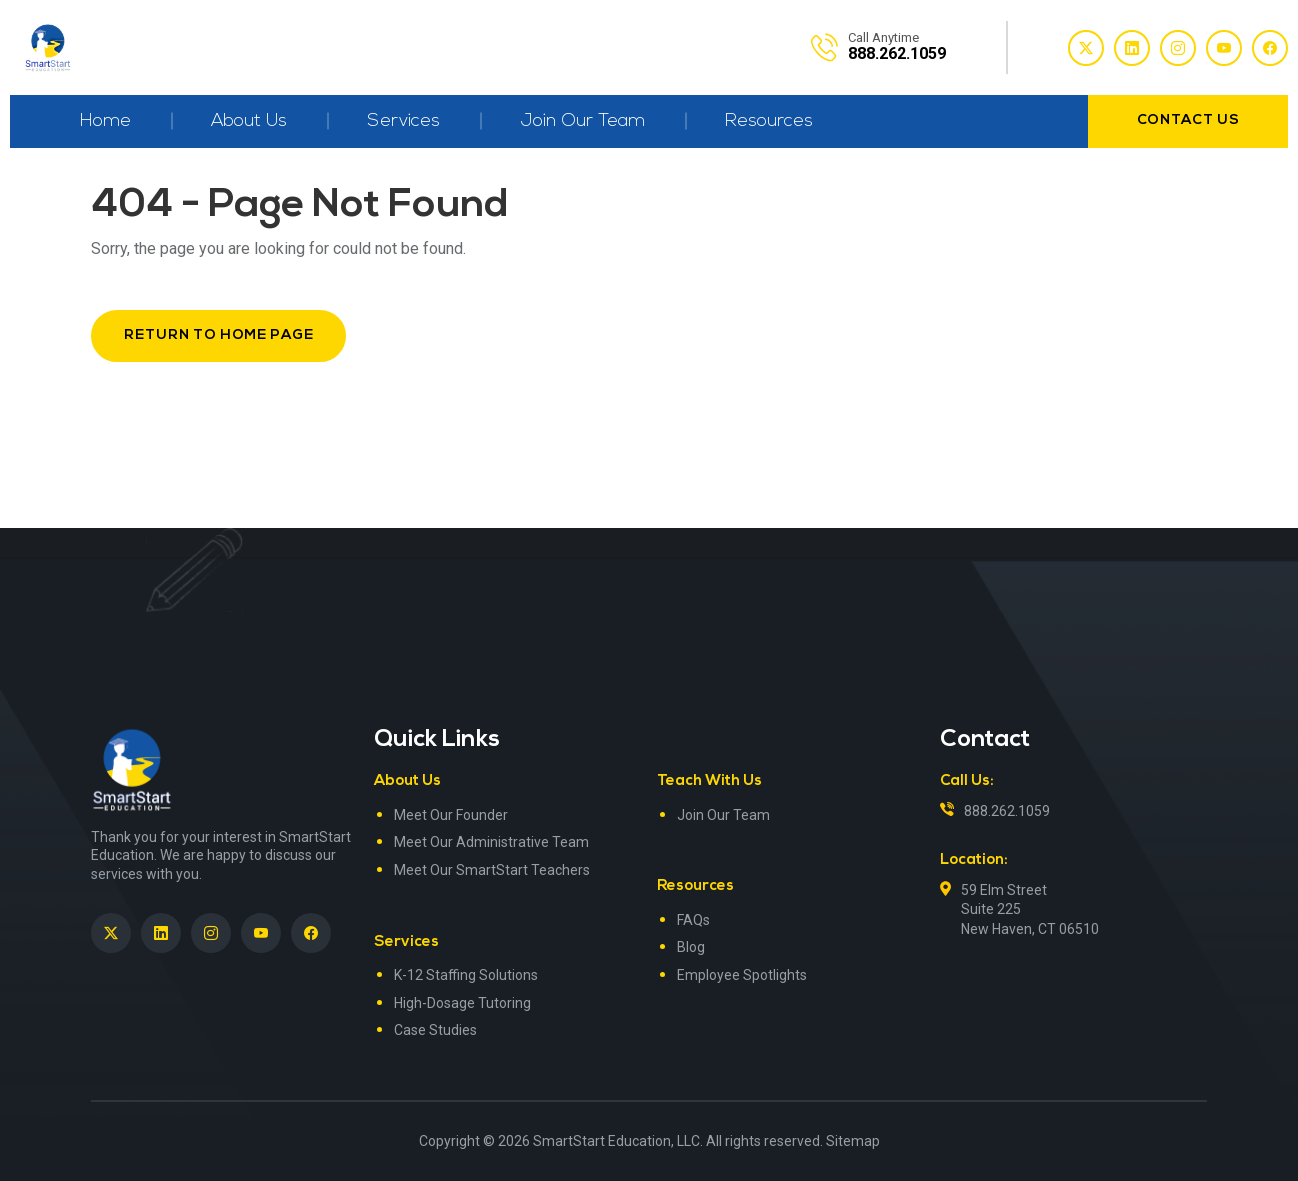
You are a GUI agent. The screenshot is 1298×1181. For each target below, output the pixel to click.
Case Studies (435, 1030)
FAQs (693, 920)
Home (105, 121)
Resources (769, 121)
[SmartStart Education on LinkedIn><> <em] (161, 933)
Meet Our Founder (451, 815)
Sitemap (853, 1141)
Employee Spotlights (742, 975)
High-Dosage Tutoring (462, 1003)
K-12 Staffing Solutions (466, 975)
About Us (249, 121)
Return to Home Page (218, 335)
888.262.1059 (1007, 811)
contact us (1188, 120)
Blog (691, 947)
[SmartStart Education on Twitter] (111, 933)
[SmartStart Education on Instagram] (211, 933)
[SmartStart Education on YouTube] (261, 933)
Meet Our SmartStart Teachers (492, 870)
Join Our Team (582, 121)
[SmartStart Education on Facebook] (311, 933)
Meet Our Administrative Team (491, 842)
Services (403, 121)
